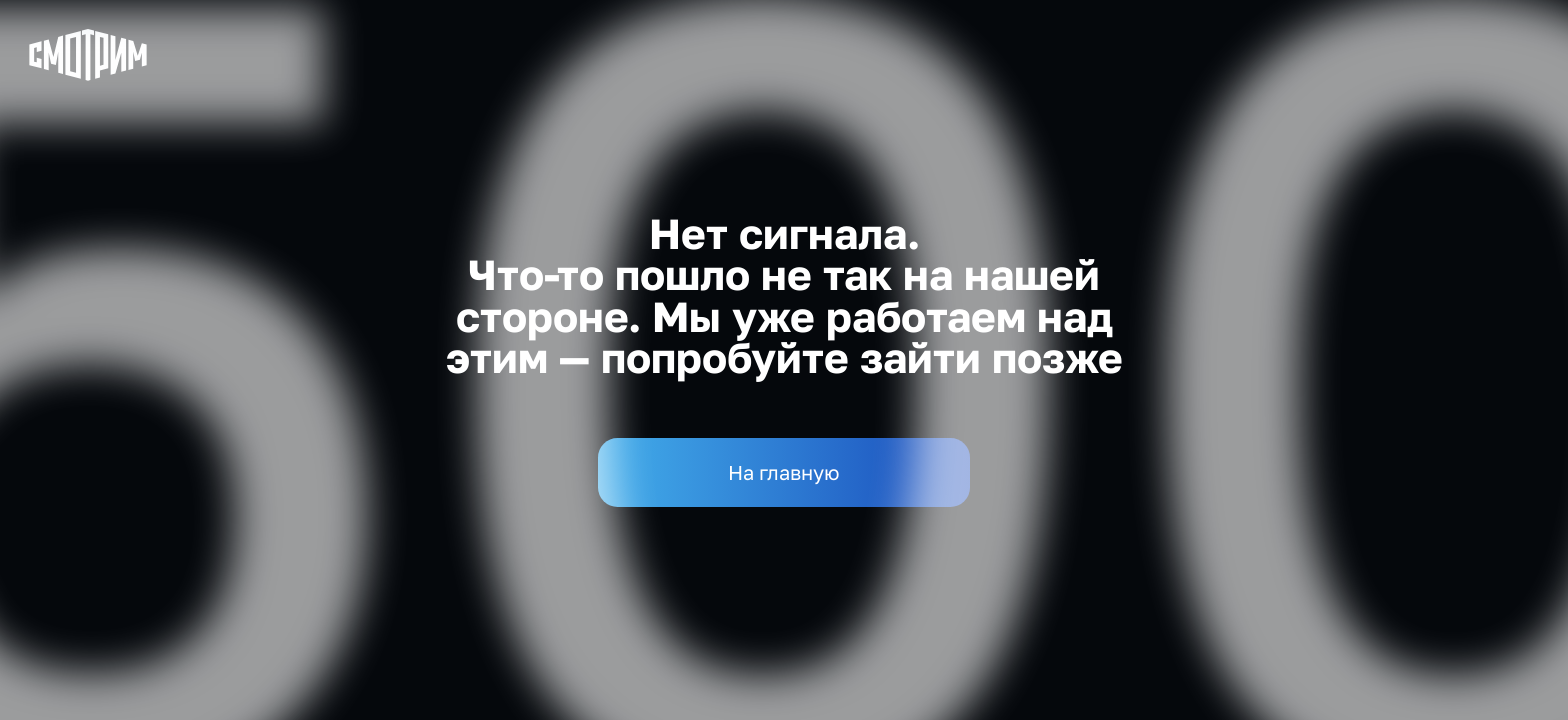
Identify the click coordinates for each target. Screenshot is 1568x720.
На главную (784, 472)
